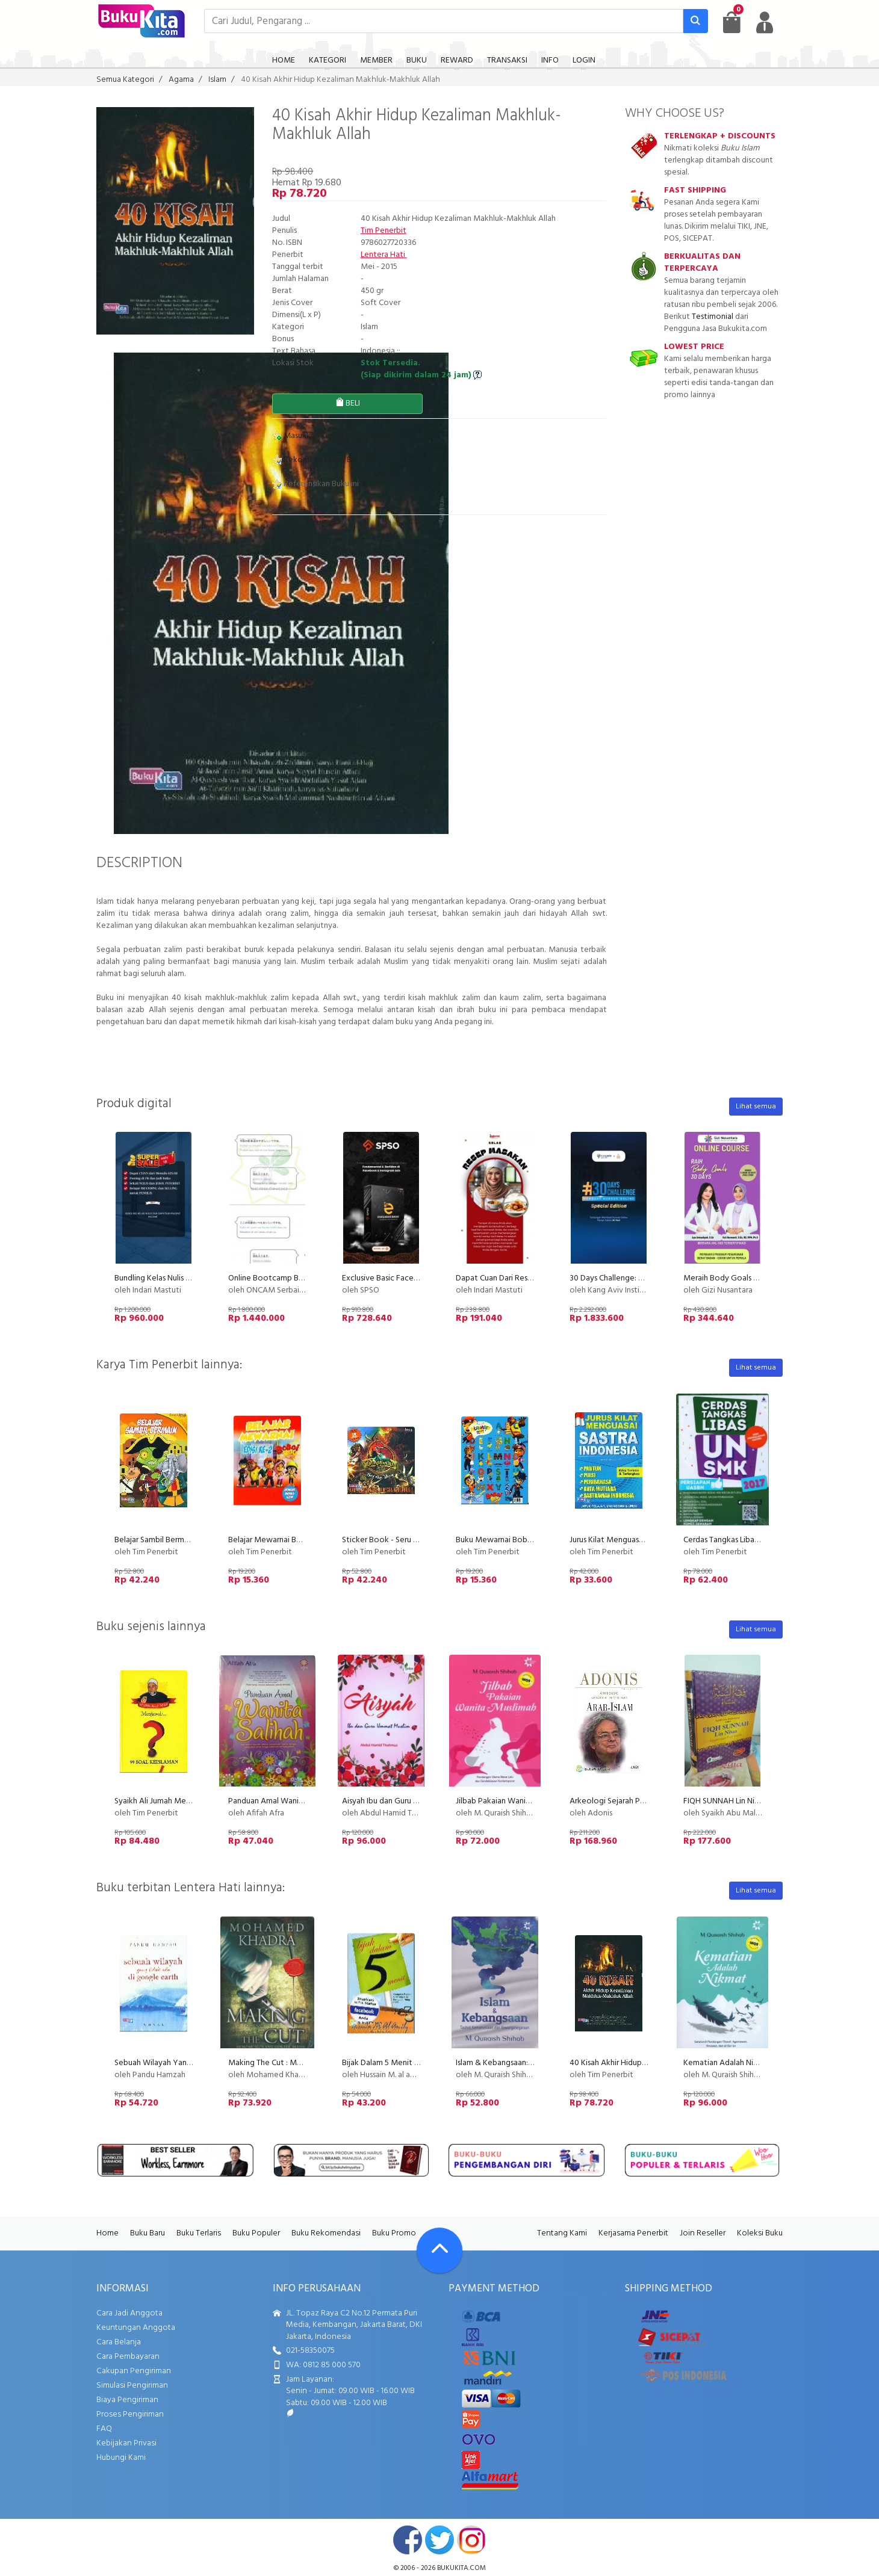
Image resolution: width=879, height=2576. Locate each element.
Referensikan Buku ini (315, 484)
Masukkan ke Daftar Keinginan (331, 436)
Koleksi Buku (760, 2233)
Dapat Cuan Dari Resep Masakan (513, 1278)
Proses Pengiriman (130, 2414)
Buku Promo (394, 2233)
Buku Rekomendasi (326, 2233)
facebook (408, 2540)
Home (107, 2233)
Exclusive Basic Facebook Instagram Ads (413, 1278)
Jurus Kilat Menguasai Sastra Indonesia (637, 1540)
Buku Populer (256, 2233)
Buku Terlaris (198, 2233)
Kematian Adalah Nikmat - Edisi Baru (747, 2063)
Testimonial (712, 317)
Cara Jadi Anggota (129, 2313)
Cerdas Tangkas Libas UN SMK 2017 (744, 1540)
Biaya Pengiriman (127, 2400)
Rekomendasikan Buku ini (323, 460)
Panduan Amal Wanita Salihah (280, 1801)
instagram (471, 2540)
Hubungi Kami (121, 2458)
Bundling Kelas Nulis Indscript (165, 1278)
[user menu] (764, 22)
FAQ (104, 2429)
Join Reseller (702, 2233)
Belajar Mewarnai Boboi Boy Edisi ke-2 (296, 1540)
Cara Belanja (118, 2342)
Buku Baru (147, 2233)
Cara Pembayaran (128, 2357)
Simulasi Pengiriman (132, 2385)
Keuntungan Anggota (135, 2328)
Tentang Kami (562, 2233)
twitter (439, 2540)
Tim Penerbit (383, 231)
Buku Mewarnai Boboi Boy (503, 1540)
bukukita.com (461, 2568)
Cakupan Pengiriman (133, 2371)
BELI (347, 403)
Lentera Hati (384, 255)
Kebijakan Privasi (126, 2443)
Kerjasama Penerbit (633, 2233)
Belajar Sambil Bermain (154, 1540)
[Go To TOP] (439, 2250)
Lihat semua (756, 1107)
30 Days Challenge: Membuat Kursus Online (646, 1278)
